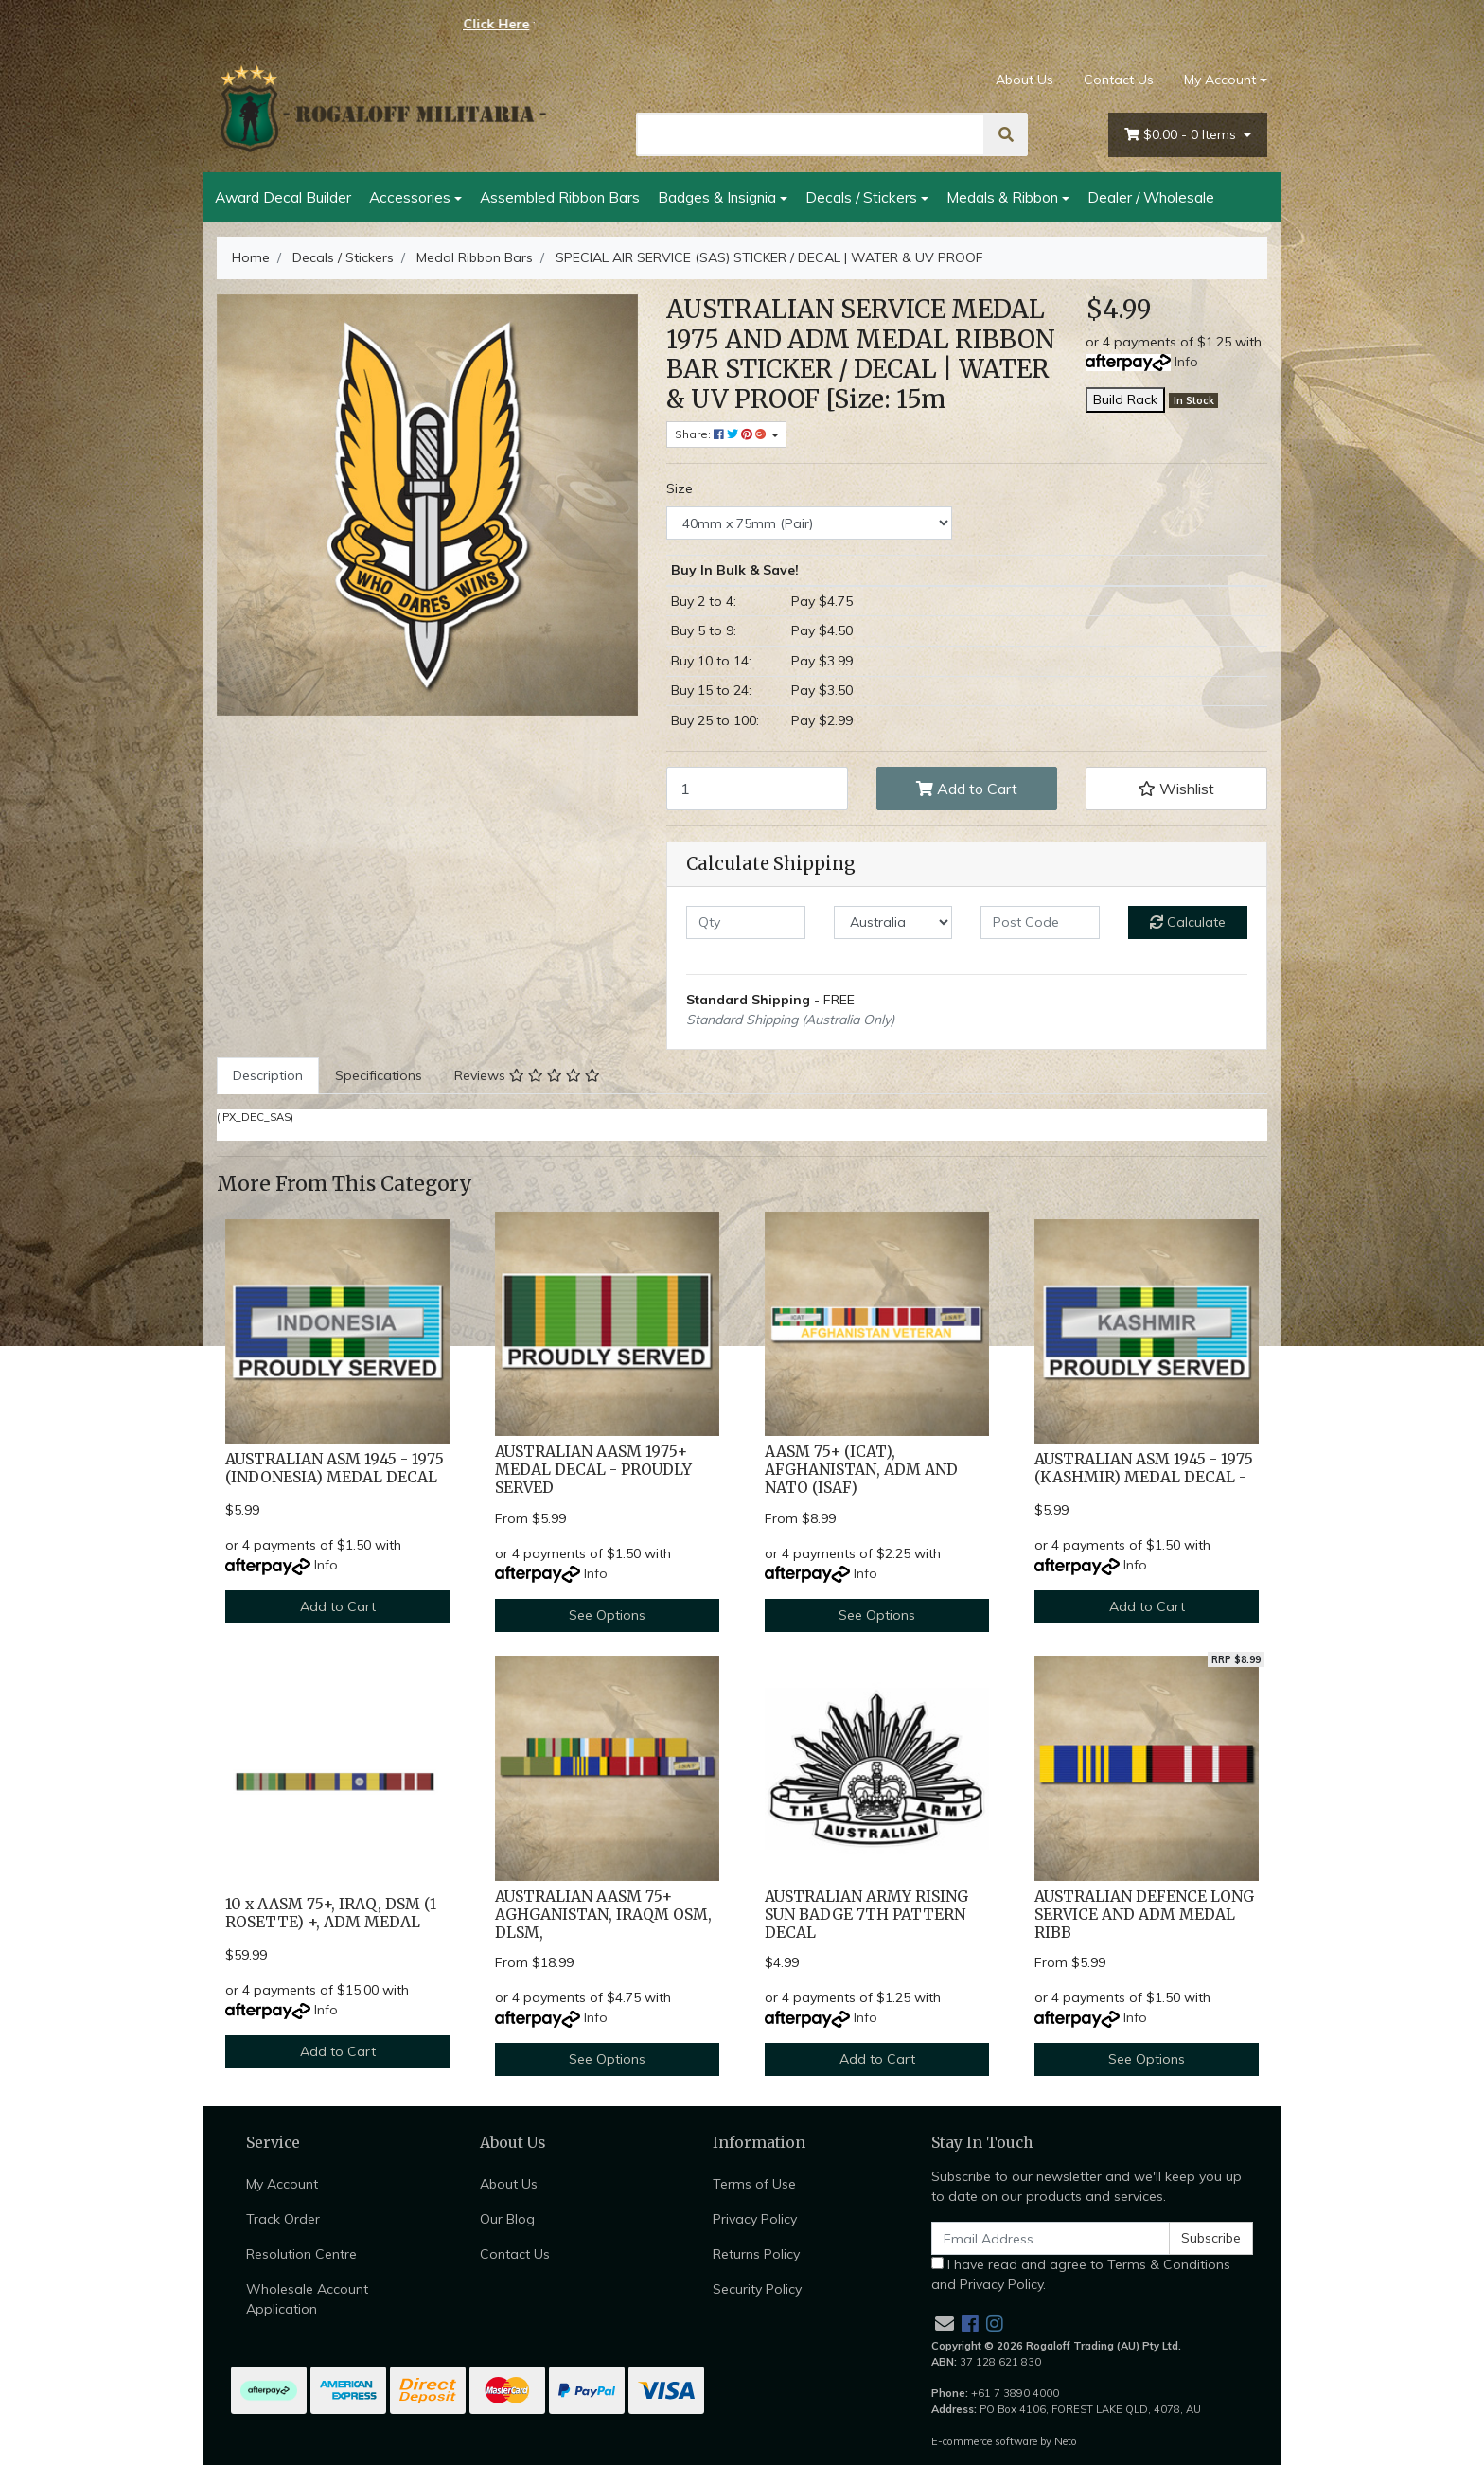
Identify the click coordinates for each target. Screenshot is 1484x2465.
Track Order (283, 2218)
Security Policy (757, 2288)
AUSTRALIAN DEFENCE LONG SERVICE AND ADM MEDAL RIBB (1144, 1915)
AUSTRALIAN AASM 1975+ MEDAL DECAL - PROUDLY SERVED (593, 1470)
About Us (1024, 79)
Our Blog (507, 2218)
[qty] (745, 922)
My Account (282, 2183)
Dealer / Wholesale (1150, 196)
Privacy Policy (755, 2218)
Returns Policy (756, 2253)
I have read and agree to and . (1080, 2274)
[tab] (268, 1075)
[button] (1176, 788)
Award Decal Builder (283, 196)
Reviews (527, 1075)
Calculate (1188, 922)
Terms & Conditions (1168, 2264)
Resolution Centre (301, 2253)
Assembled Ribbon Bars (560, 196)
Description (268, 1075)
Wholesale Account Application (307, 2298)
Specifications (378, 1075)
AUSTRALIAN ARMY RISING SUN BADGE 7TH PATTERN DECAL (866, 1915)
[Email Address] (1050, 2238)
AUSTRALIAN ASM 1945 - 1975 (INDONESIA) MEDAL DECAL (334, 1468)
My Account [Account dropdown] (1220, 79)
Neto (1065, 2441)
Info (1186, 361)
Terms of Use (754, 2183)
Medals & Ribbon (1002, 196)
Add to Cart (966, 788)
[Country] (893, 922)
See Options (607, 1614)
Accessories (409, 196)
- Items (1182, 135)
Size (679, 488)
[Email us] (944, 2323)
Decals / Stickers (861, 196)
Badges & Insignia (717, 196)
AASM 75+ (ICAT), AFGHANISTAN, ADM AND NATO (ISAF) (861, 1470)
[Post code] (1040, 922)
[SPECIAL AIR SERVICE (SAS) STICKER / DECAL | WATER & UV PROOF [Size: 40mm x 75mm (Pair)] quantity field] (757, 788)
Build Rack (1125, 399)
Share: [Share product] (722, 434)
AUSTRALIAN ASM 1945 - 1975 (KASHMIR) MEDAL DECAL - (1143, 1468)
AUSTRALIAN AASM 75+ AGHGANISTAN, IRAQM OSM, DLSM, (603, 1915)
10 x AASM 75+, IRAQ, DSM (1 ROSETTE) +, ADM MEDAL (330, 1913)
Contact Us (1119, 79)
